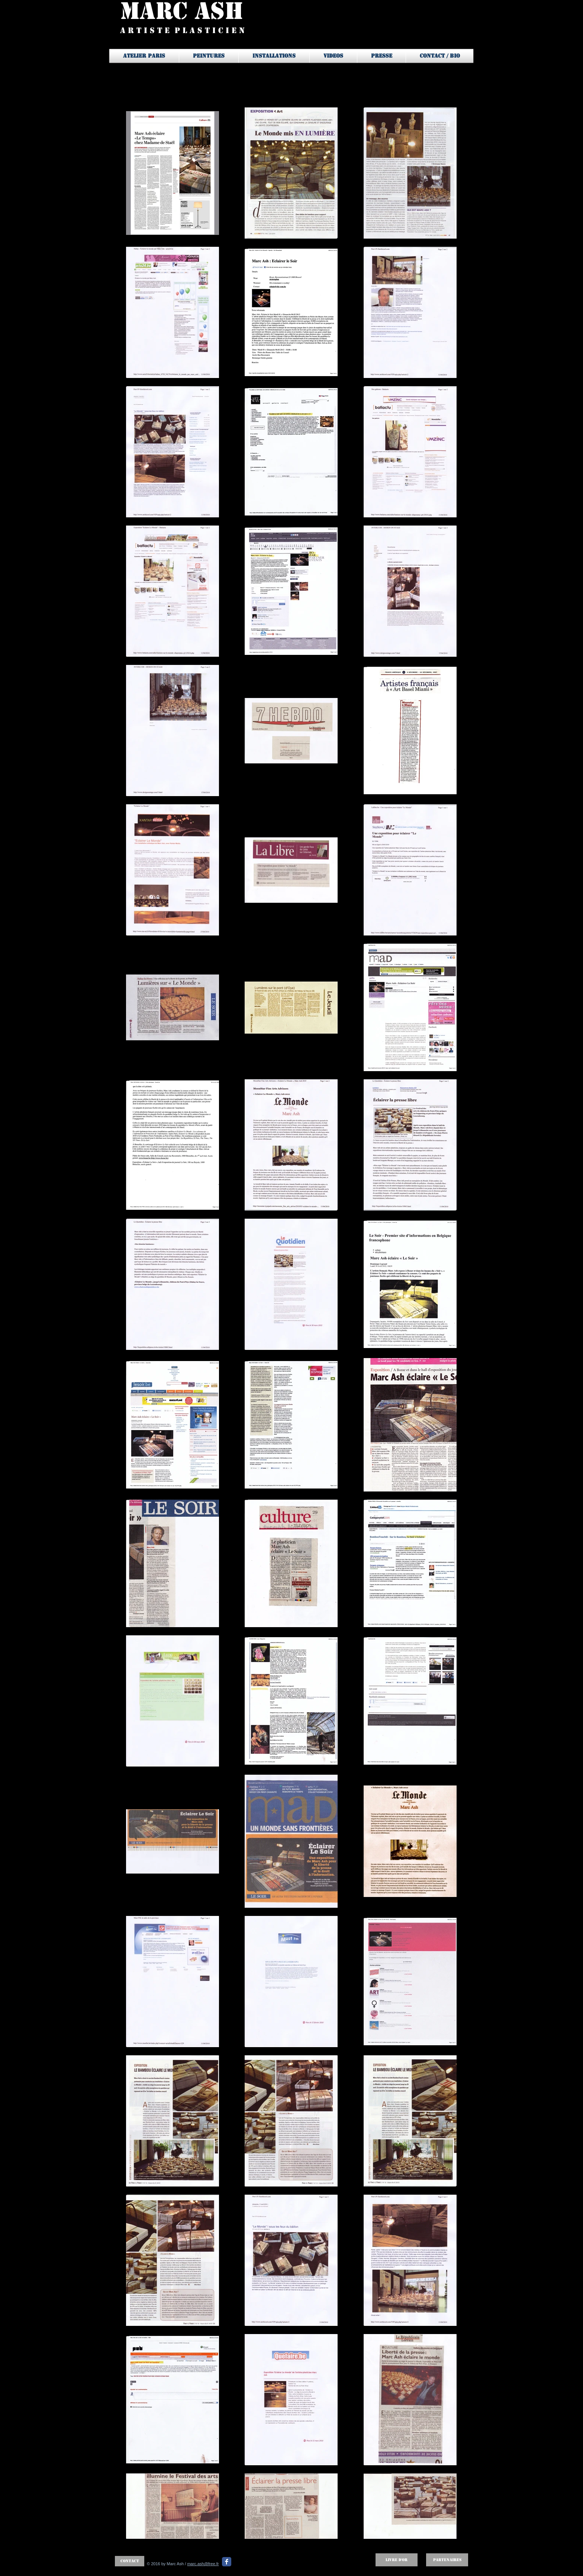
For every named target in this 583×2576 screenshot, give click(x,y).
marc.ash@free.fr (203, 2564)
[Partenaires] (447, 2559)
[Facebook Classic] (226, 2561)
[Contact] (129, 2561)
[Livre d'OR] (397, 2559)
